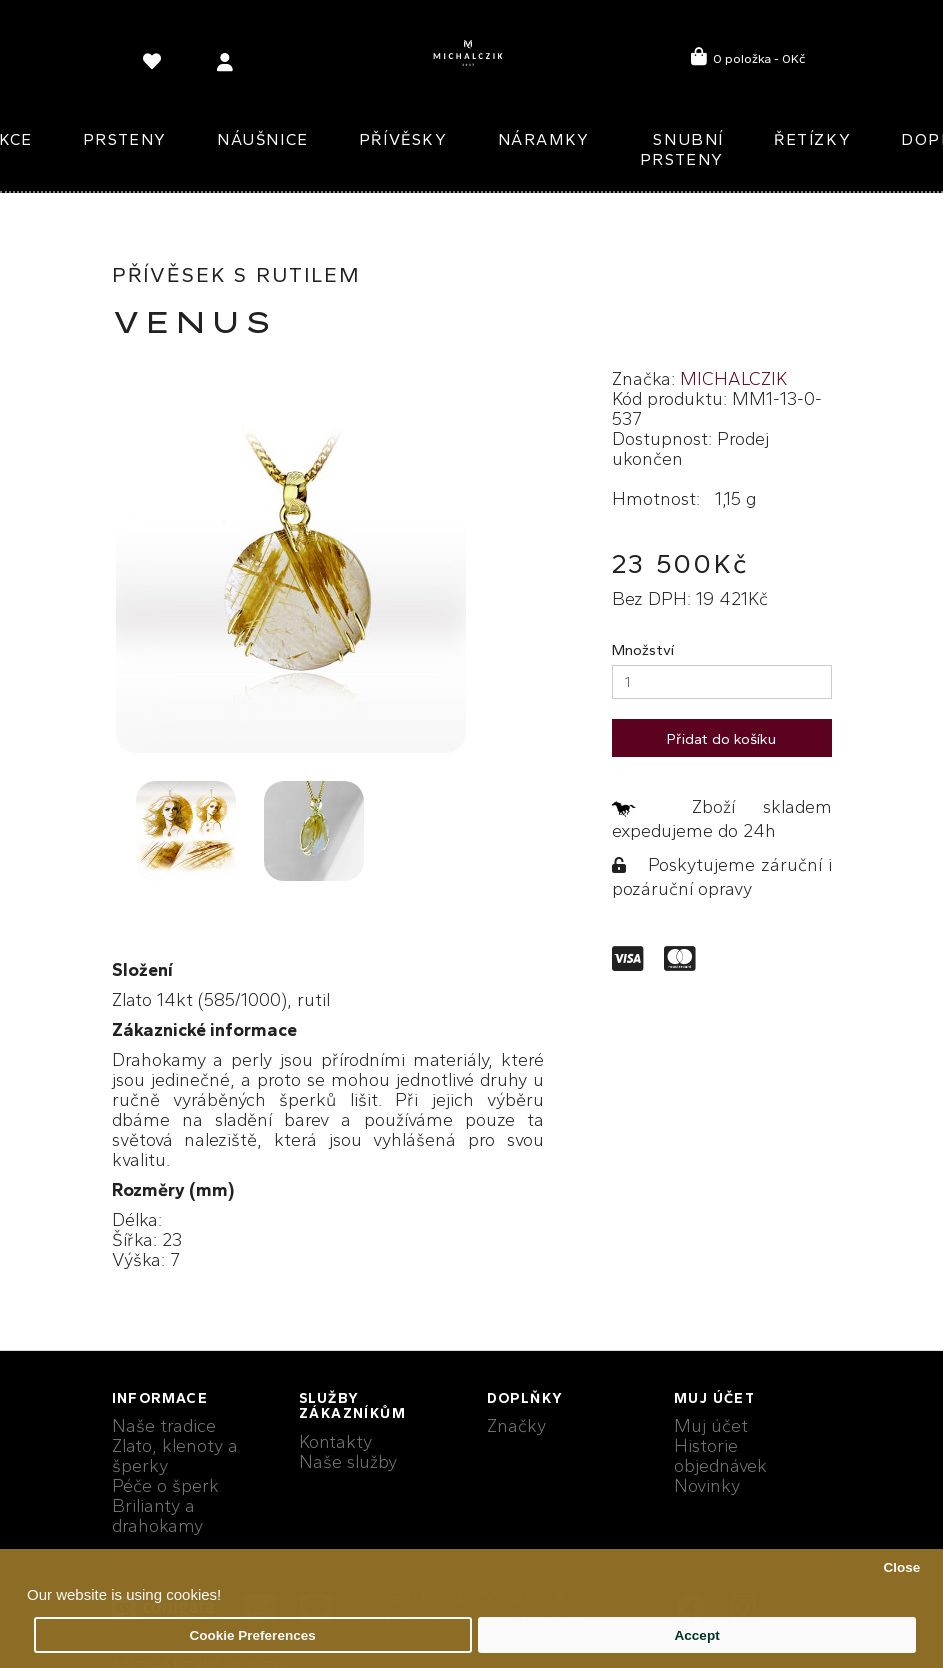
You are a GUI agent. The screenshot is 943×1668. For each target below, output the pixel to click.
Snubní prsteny (682, 149)
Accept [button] (697, 1635)
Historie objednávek (720, 1456)
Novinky (707, 1486)
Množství (643, 650)
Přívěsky (403, 139)
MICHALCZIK (733, 379)
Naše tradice (164, 1426)
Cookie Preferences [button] (253, 1635)
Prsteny (125, 139)
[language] (155, 65)
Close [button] (901, 1567)
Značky (516, 1426)
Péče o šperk (165, 1486)
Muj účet (711, 1426)
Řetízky (812, 139)
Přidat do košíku (721, 739)
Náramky (544, 139)
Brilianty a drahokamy (157, 1516)
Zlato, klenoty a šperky (175, 1456)
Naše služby (348, 1462)
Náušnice (263, 139)
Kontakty (335, 1442)
